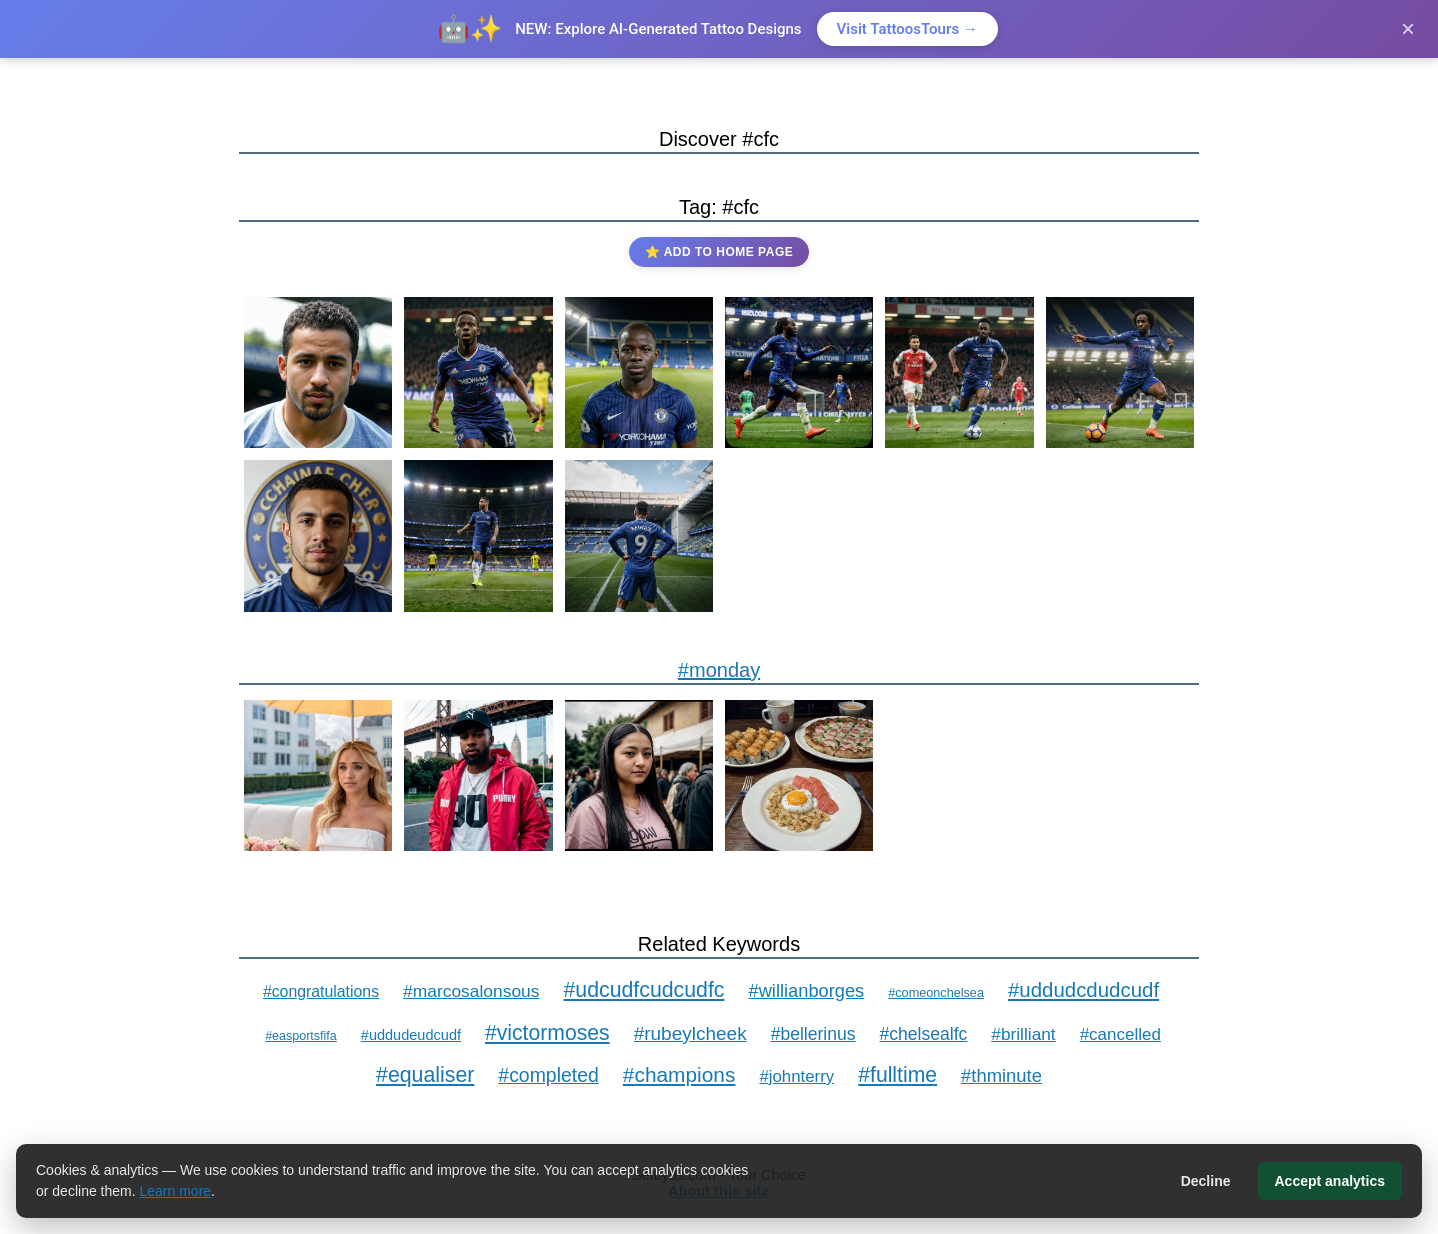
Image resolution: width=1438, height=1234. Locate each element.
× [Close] (1408, 28)
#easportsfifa (301, 1036)
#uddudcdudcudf (1083, 989)
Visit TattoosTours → (907, 29)
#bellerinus (813, 1034)
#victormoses (547, 1032)
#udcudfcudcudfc (643, 990)
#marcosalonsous (471, 991)
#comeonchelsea (936, 993)
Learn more (176, 1191)
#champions (679, 1074)
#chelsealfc (924, 1034)
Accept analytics (1330, 1181)
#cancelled (1120, 1034)
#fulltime (897, 1074)
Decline (1206, 1181)
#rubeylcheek (690, 1033)
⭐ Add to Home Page (719, 252)
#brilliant (1023, 1034)
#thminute (1001, 1075)
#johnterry (796, 1076)
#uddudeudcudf (411, 1035)
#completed (548, 1075)
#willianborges (807, 990)
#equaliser (425, 1075)
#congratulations (321, 991)
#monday (719, 670)
